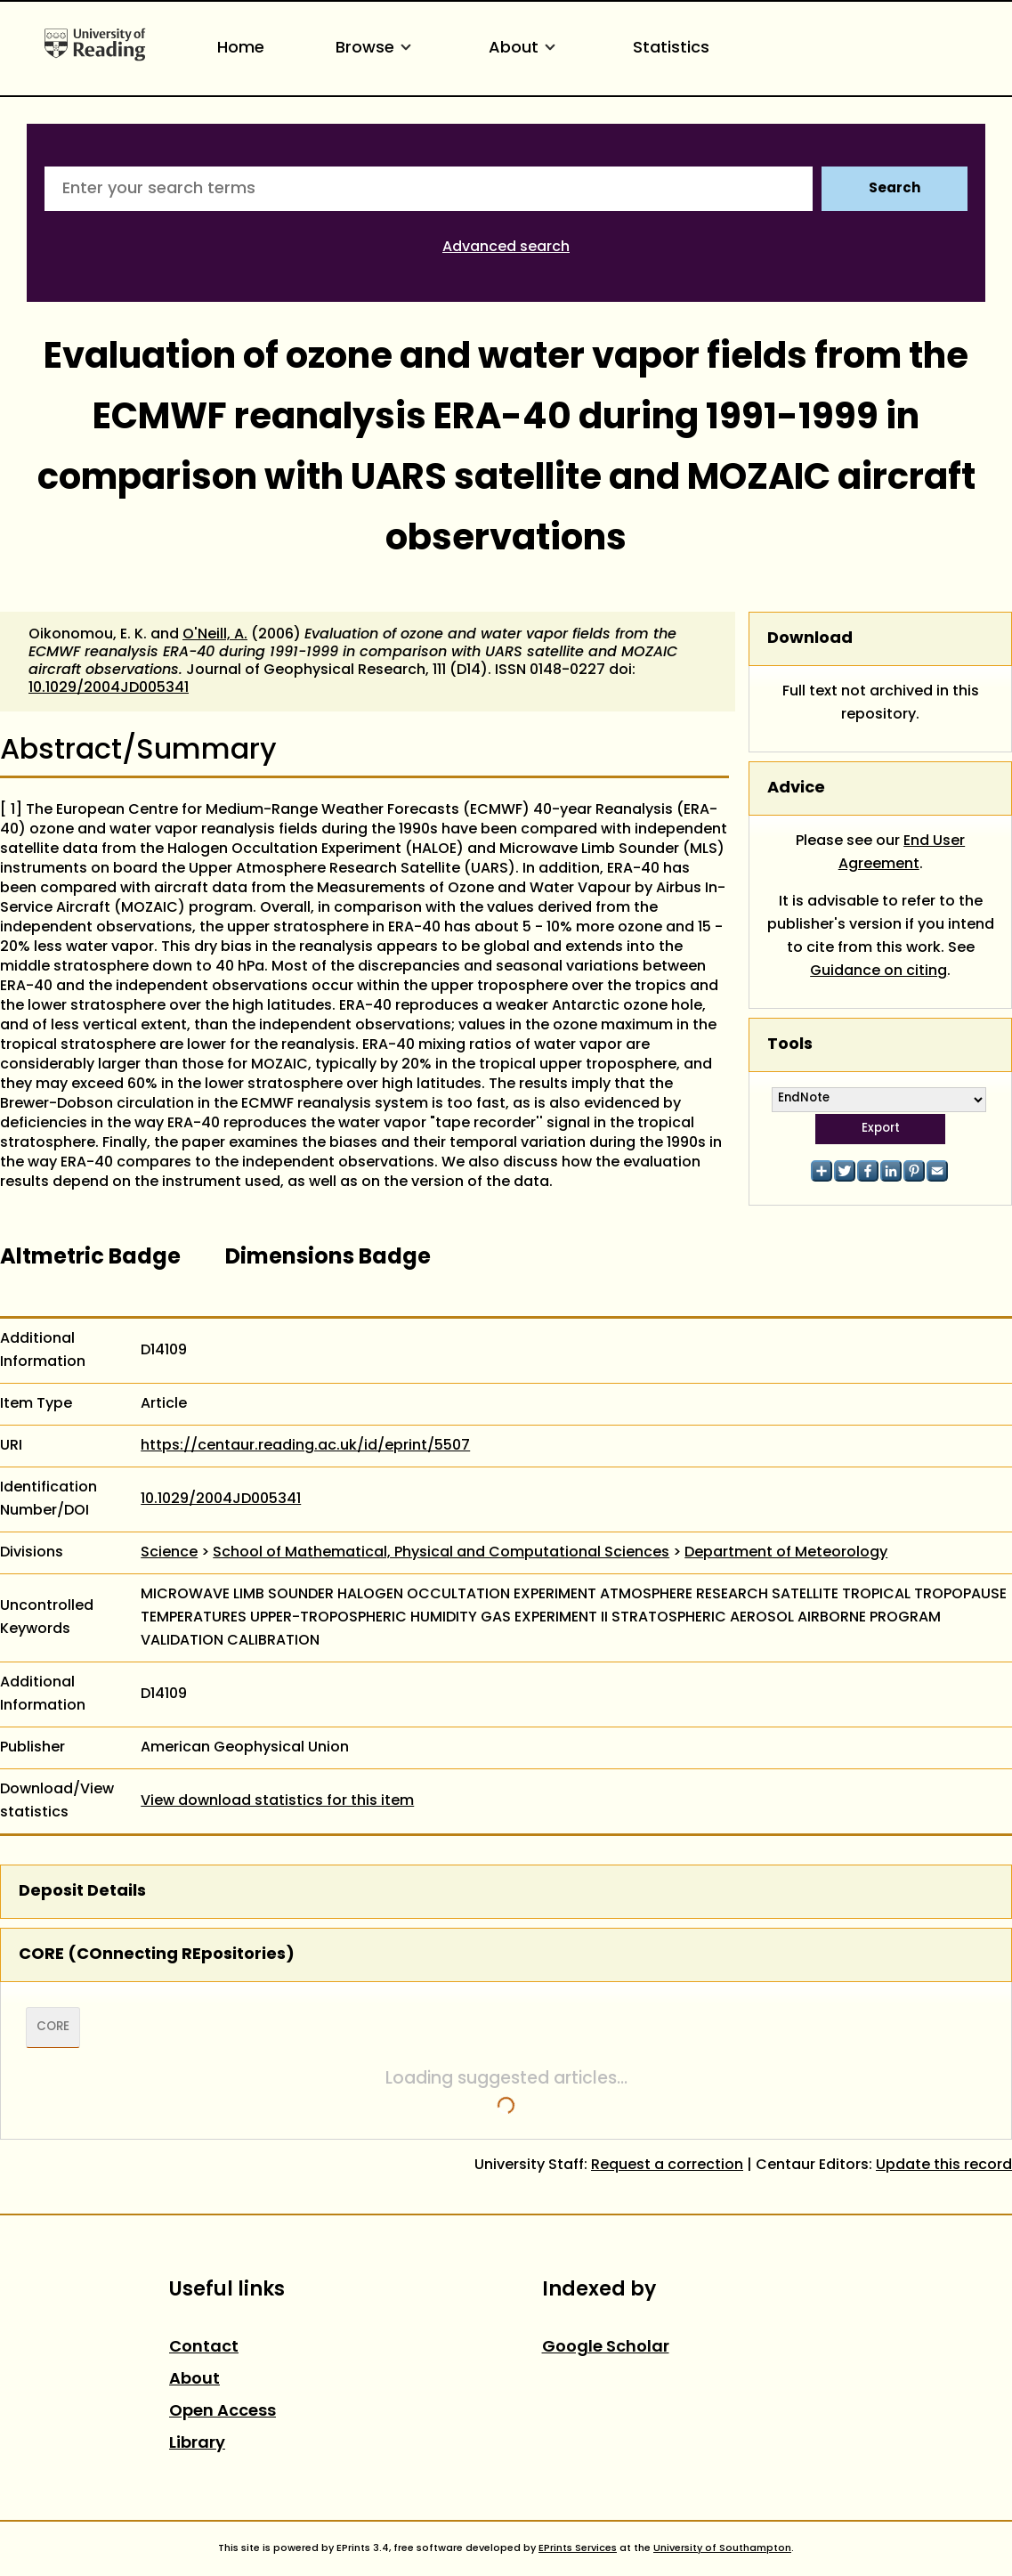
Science (169, 1552)
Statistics (671, 48)
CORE (52, 2027)
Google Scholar (605, 2347)
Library (197, 2444)
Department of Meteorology (785, 1552)
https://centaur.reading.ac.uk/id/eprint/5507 (305, 1446)
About (525, 48)
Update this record (944, 2165)
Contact (204, 2347)
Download (810, 639)
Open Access (222, 2412)
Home (240, 48)
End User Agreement (902, 853)
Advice (796, 788)
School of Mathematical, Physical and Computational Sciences (441, 1552)
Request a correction (667, 2165)
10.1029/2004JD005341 (108, 688)
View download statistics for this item (277, 1801)
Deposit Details (82, 1892)
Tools (790, 1045)
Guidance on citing (878, 971)
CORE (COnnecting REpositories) (157, 1955)
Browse (376, 48)
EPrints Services (577, 2548)
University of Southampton (722, 2548)
